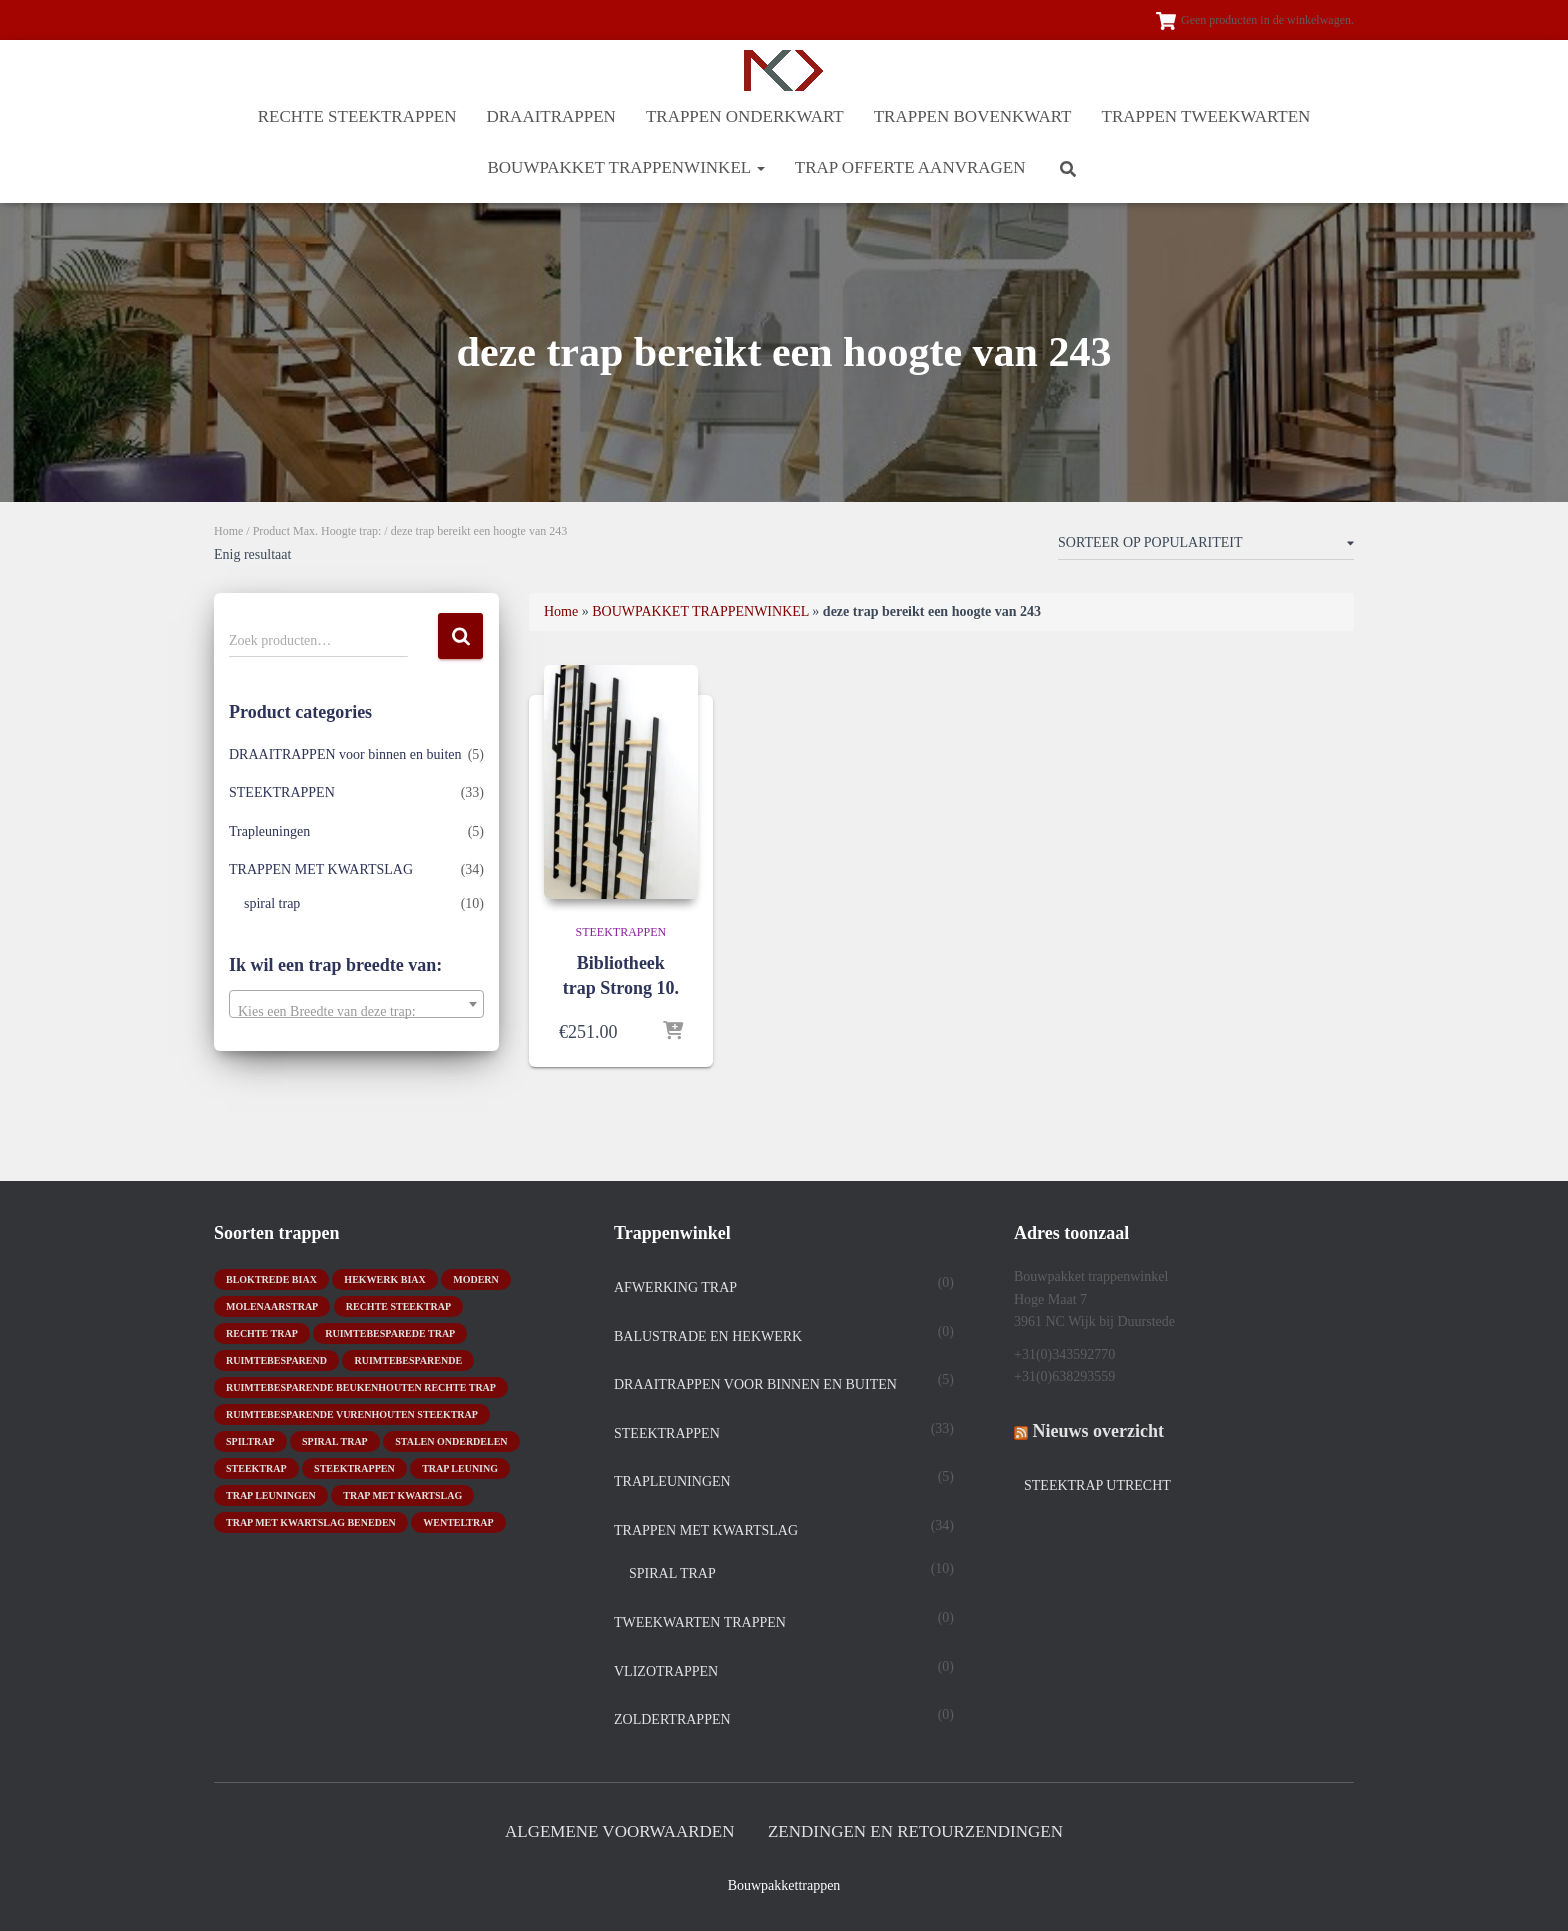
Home (228, 531)
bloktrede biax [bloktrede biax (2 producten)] (271, 1279)
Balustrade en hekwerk (708, 1336)
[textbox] (356, 1012)
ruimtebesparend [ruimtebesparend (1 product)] (276, 1360)
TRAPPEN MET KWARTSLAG (321, 869)
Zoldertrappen (672, 1719)
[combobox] (356, 1004)
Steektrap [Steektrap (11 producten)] (256, 1468)
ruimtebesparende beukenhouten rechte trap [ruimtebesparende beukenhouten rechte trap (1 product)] (361, 1387)
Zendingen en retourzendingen (915, 1831)
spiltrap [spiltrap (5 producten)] (250, 1441)
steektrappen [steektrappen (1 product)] (354, 1468)
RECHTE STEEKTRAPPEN (357, 116)
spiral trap (272, 903)
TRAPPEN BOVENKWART (973, 116)
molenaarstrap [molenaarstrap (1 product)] (272, 1306)
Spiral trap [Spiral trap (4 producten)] (335, 1441)
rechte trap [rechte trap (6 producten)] (262, 1333)
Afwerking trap (675, 1287)
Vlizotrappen (666, 1671)
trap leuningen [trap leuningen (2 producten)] (271, 1495)
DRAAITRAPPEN (551, 116)
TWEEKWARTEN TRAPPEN (700, 1622)
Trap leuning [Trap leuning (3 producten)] (460, 1468)
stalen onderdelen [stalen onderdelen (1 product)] (451, 1441)
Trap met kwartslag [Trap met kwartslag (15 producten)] (402, 1495)
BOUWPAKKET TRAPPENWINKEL (625, 167)
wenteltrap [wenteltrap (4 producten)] (458, 1522)
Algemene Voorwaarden (620, 1831)
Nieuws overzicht (1098, 1431)
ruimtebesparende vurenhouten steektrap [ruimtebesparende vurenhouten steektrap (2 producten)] (352, 1414)
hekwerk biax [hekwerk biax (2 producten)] (384, 1279)
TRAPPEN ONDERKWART (745, 116)
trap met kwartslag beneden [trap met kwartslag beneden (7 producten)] (311, 1522)
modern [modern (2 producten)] (476, 1279)
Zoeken (460, 636)
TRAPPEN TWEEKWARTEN (1206, 116)
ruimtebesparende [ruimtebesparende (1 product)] (408, 1360)
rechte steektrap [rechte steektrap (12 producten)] (398, 1306)
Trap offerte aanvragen (910, 167)
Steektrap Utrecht (1097, 1485)
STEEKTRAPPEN (282, 792)
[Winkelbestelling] (1206, 547)
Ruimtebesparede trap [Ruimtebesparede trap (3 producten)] (390, 1333)
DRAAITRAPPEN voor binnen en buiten (345, 754)
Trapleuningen (269, 831)
